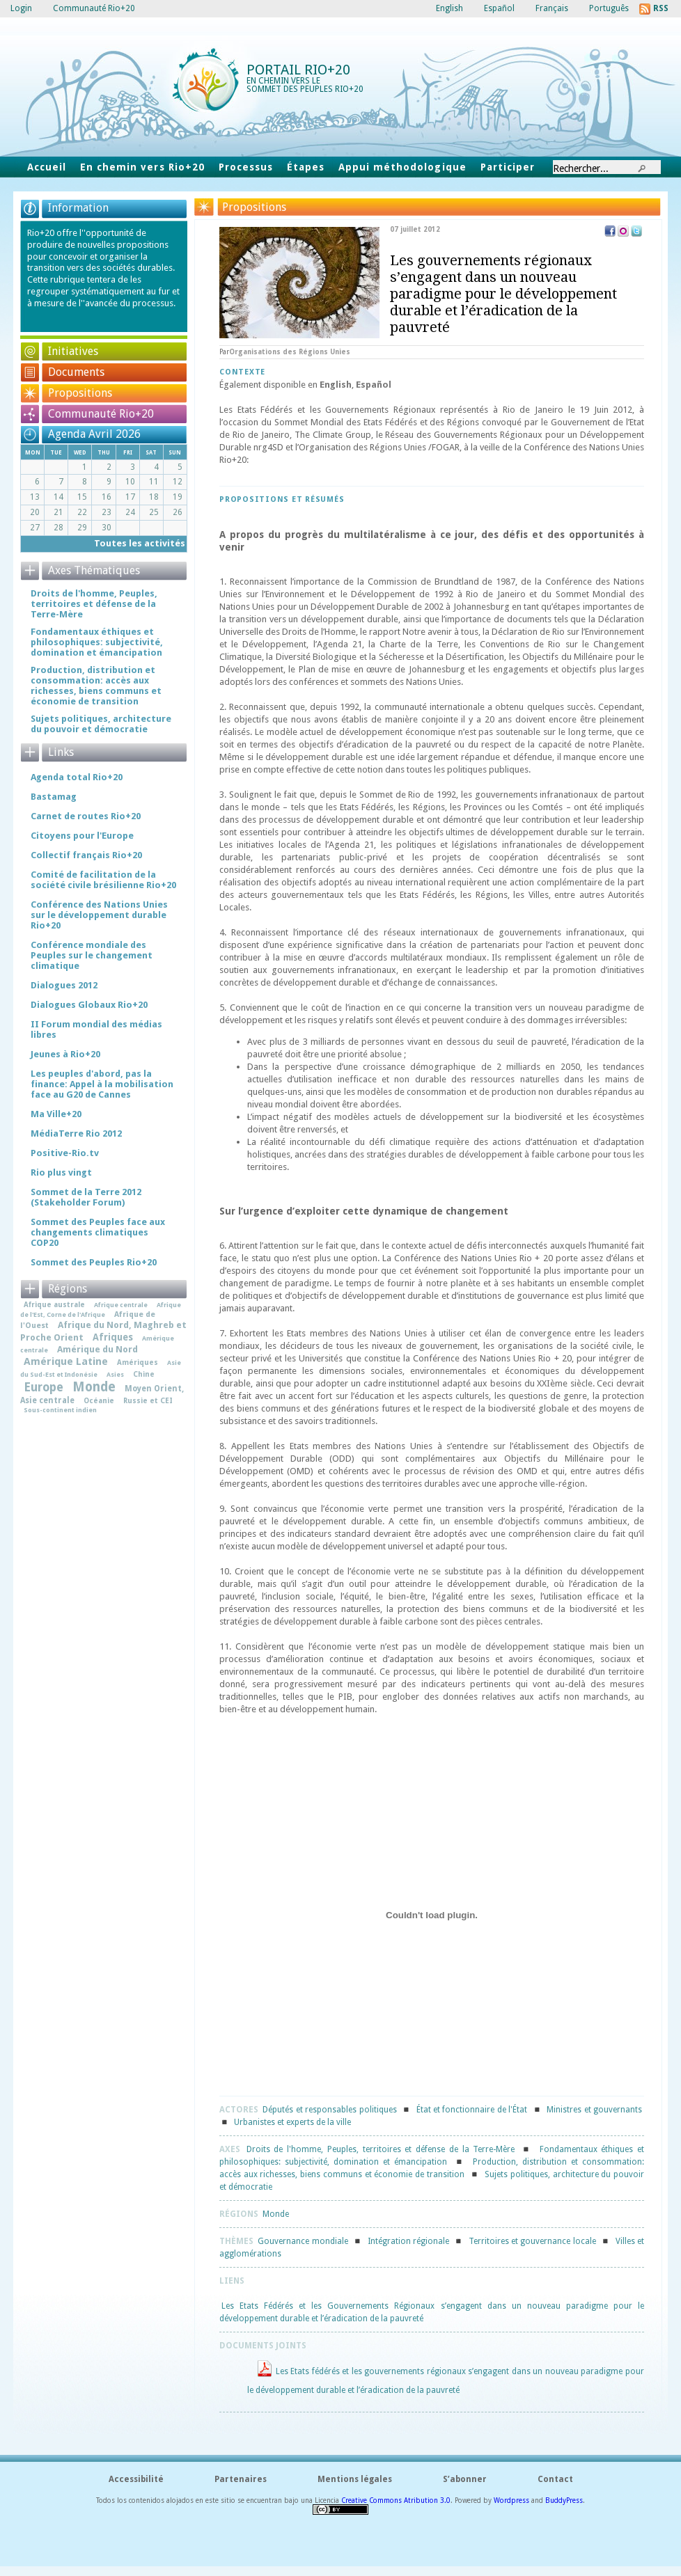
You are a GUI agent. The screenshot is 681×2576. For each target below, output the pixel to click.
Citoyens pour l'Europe (82, 835)
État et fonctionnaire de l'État (472, 2110)
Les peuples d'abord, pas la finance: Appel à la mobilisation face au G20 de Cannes (102, 1084)
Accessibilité (136, 2479)
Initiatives (73, 351)
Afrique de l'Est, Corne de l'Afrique (100, 1309)
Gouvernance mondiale (302, 2241)
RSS (660, 8)
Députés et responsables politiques (329, 2110)
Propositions (80, 393)
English (336, 384)
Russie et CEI (148, 1400)
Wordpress (511, 2500)
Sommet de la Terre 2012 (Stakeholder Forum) (86, 1197)
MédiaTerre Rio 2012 (76, 1133)
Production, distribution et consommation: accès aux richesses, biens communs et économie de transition (96, 685)
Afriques (113, 1337)
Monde (276, 2214)
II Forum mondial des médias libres (96, 1029)
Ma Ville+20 (56, 1114)
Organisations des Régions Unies (289, 352)
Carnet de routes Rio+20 (86, 816)
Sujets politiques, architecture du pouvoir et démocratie (101, 723)
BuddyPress (564, 2500)
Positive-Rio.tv (65, 1153)
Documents (76, 372)
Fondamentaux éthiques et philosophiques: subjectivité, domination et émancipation (97, 642)
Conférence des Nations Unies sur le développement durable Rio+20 (99, 915)
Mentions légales (355, 2479)
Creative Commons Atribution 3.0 (396, 2500)
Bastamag (54, 796)
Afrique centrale (121, 1305)
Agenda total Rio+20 (77, 777)
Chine (144, 1374)
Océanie (99, 1400)
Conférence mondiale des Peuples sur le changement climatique (91, 955)
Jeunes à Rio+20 (65, 1054)
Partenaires (240, 2479)
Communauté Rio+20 (101, 413)
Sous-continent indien (60, 1410)
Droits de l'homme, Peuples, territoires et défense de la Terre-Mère (380, 2149)
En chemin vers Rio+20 (142, 167)
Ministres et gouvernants (594, 2110)
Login (21, 8)
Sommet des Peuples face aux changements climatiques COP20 (98, 1232)
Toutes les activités (139, 543)
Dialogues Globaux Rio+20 (89, 1004)
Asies (115, 1374)
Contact (555, 2479)
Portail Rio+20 (298, 70)
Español (373, 384)
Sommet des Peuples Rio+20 (94, 1262)
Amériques (137, 1362)
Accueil (46, 167)
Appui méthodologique (402, 167)
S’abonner (465, 2479)
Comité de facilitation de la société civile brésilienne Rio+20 (103, 879)
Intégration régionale (408, 2241)
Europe (43, 1387)
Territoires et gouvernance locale (532, 2241)
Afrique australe (54, 1304)
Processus (246, 167)
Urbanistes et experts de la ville (292, 2122)
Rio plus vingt (61, 1172)
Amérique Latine (66, 1361)
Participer (507, 167)
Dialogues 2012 (64, 985)
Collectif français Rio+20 (86, 855)
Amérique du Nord (97, 1349)
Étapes (305, 167)
